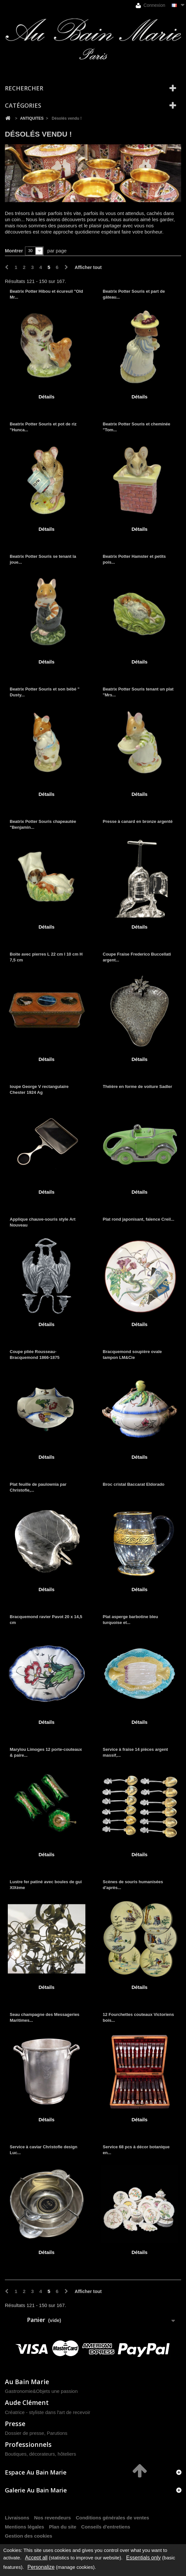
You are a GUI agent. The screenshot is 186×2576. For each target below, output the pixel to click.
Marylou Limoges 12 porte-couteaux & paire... (46, 1752)
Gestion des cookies (28, 2536)
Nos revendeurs (52, 2517)
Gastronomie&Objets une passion (41, 2391)
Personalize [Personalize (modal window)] (41, 2567)
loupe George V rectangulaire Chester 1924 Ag (39, 1089)
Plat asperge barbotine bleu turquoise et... (130, 1619)
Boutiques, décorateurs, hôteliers (40, 2454)
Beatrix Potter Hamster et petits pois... (134, 559)
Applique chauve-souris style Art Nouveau (43, 1222)
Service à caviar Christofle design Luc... (43, 2149)
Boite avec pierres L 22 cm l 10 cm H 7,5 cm (46, 957)
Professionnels (28, 2444)
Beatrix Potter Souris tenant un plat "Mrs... (138, 692)
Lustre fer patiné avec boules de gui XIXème (46, 1884)
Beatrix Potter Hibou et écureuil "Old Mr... (46, 294)
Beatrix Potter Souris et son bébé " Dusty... (45, 692)
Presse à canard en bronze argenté (138, 821)
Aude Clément (27, 2402)
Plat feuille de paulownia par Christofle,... (38, 1487)
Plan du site (62, 2526)
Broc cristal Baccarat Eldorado (134, 1484)
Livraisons (17, 2517)
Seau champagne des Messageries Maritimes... (45, 2017)
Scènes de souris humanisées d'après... (133, 1884)
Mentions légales (24, 2526)
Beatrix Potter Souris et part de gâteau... (134, 294)
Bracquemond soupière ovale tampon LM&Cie (132, 1354)
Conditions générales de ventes (112, 2517)
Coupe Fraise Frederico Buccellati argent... (137, 957)
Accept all (36, 2557)
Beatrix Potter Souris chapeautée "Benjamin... (43, 824)
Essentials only (143, 2557)
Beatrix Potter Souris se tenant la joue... (43, 559)
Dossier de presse (24, 2433)
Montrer (14, 250)
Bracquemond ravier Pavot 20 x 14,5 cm (46, 1619)
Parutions (57, 2433)
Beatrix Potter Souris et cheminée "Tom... (136, 427)
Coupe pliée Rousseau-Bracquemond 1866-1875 (34, 1354)
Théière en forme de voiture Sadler (137, 1086)
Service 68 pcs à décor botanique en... (136, 2149)
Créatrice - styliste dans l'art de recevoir (47, 2412)
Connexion (150, 5)
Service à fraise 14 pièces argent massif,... (135, 1752)
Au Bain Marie (27, 2381)
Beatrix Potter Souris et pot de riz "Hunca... (43, 427)
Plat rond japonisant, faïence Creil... (138, 1219)
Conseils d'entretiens (105, 2526)
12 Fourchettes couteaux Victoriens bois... (138, 2017)
